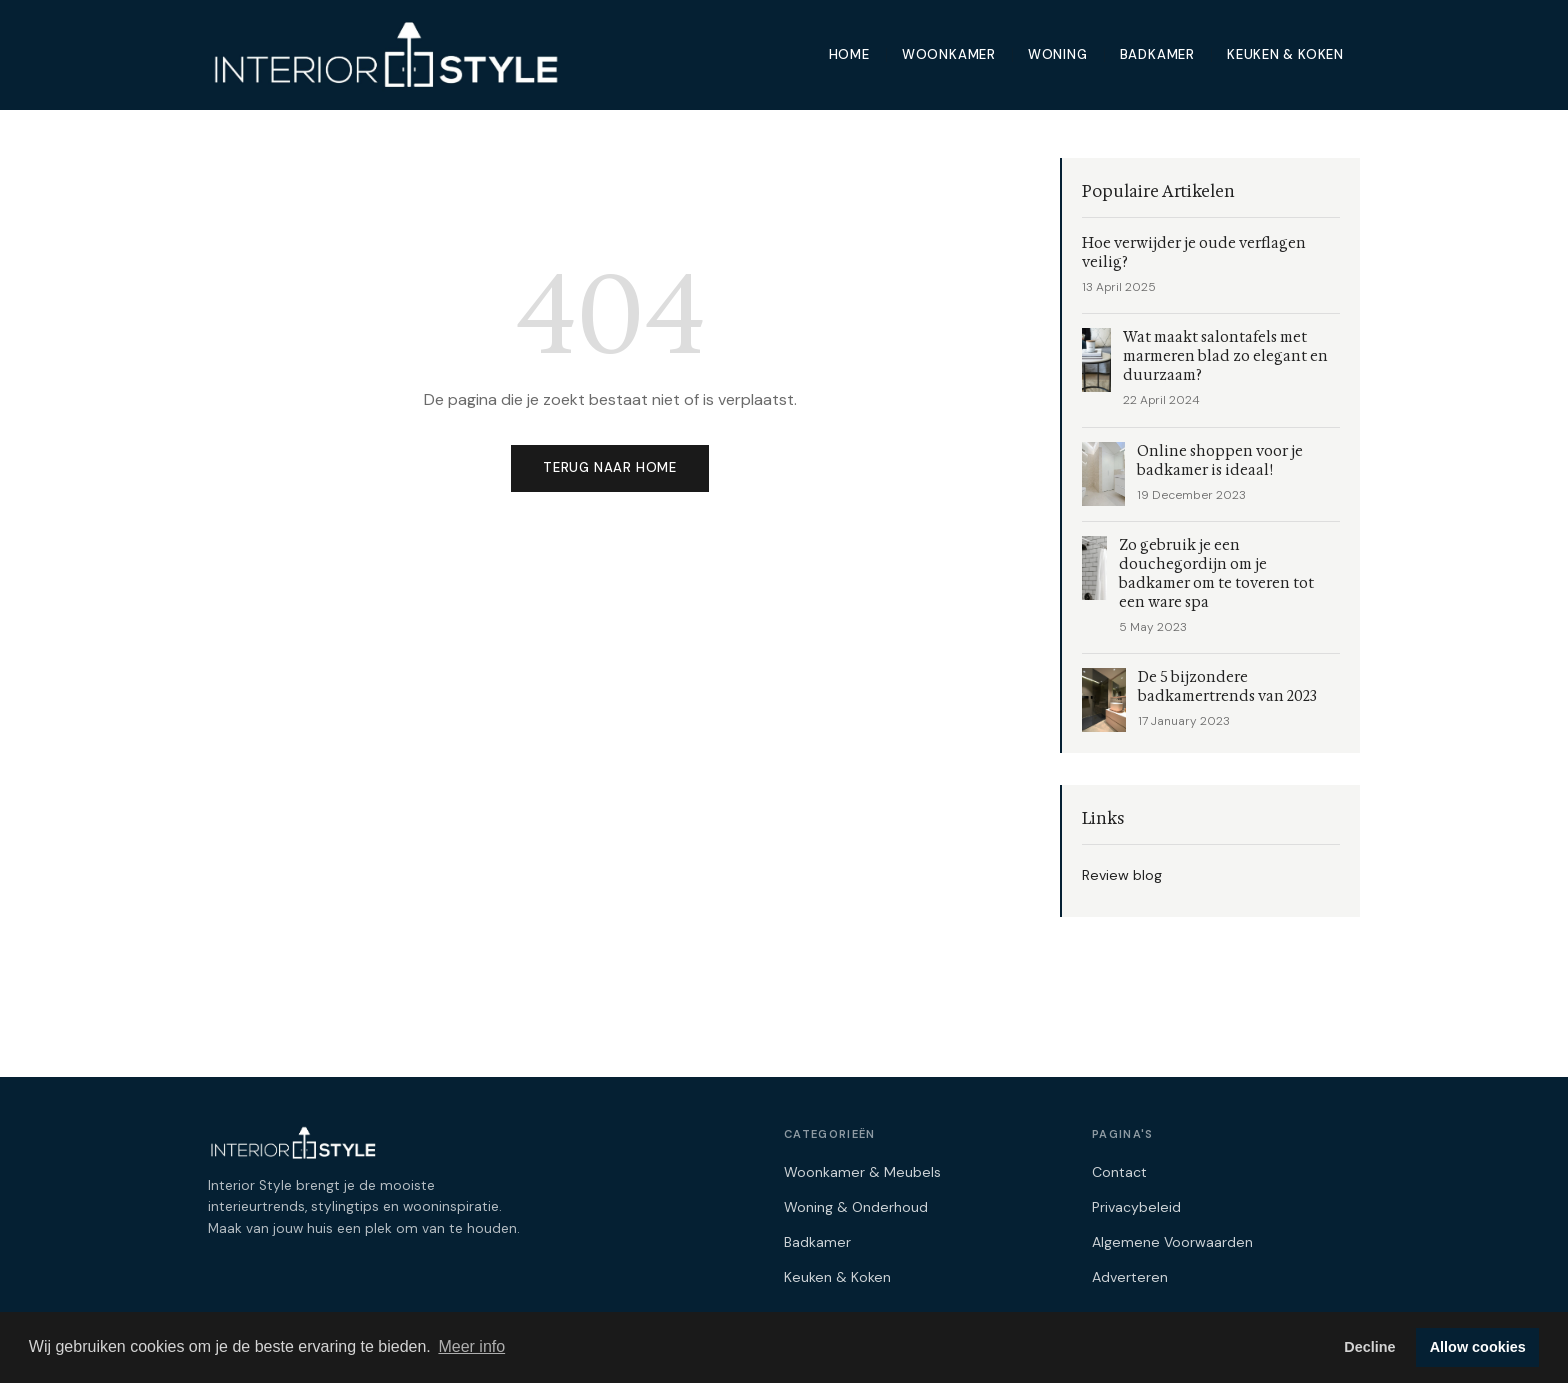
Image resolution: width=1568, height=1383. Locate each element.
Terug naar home (610, 467)
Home (849, 54)
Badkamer (1157, 54)
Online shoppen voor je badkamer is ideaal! (1220, 461)
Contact (1119, 1172)
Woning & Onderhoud (856, 1207)
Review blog (1122, 875)
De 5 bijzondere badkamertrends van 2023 (1227, 687)
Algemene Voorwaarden (1172, 1242)
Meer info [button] (471, 1346)
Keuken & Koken (1285, 54)
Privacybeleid (1136, 1207)
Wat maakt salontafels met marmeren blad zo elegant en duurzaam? (1225, 356)
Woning (1058, 54)
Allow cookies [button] (1478, 1347)
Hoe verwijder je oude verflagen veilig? (1194, 253)
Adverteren (1130, 1277)
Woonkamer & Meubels (862, 1172)
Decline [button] (1369, 1347)
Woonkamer (949, 54)
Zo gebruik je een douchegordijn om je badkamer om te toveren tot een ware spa (1216, 574)
